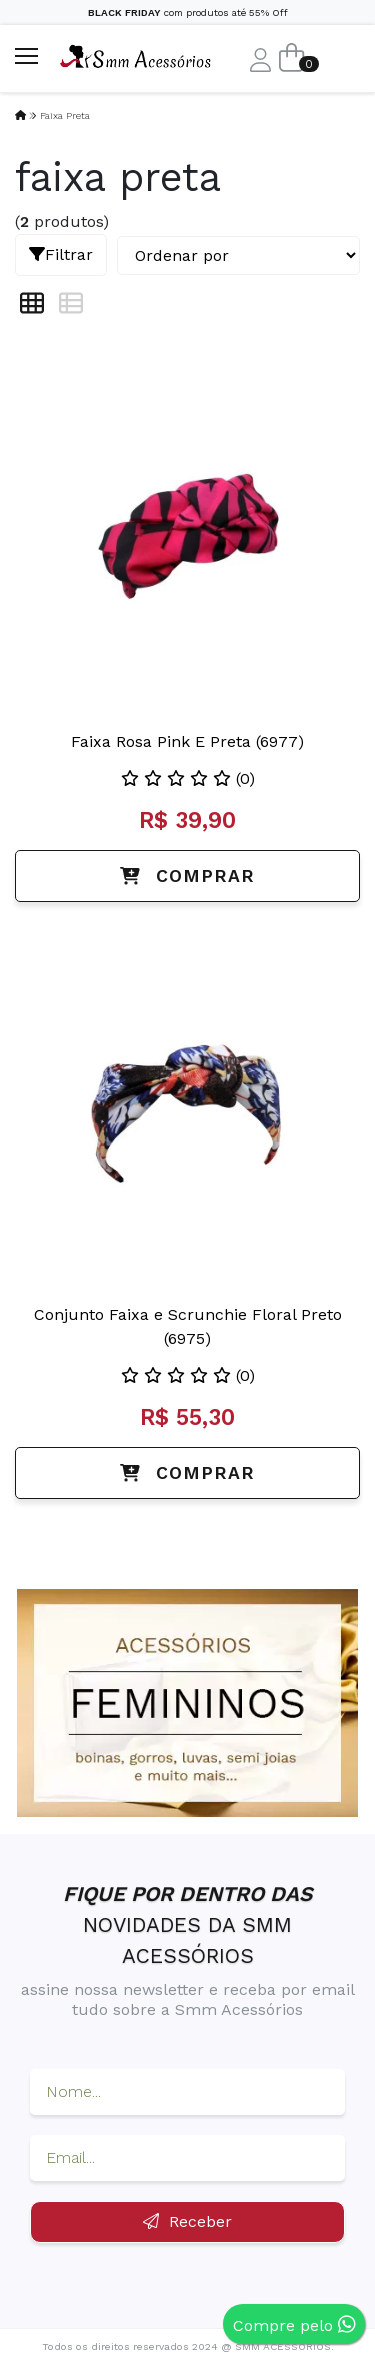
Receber (187, 2221)
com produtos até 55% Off (188, 12)
